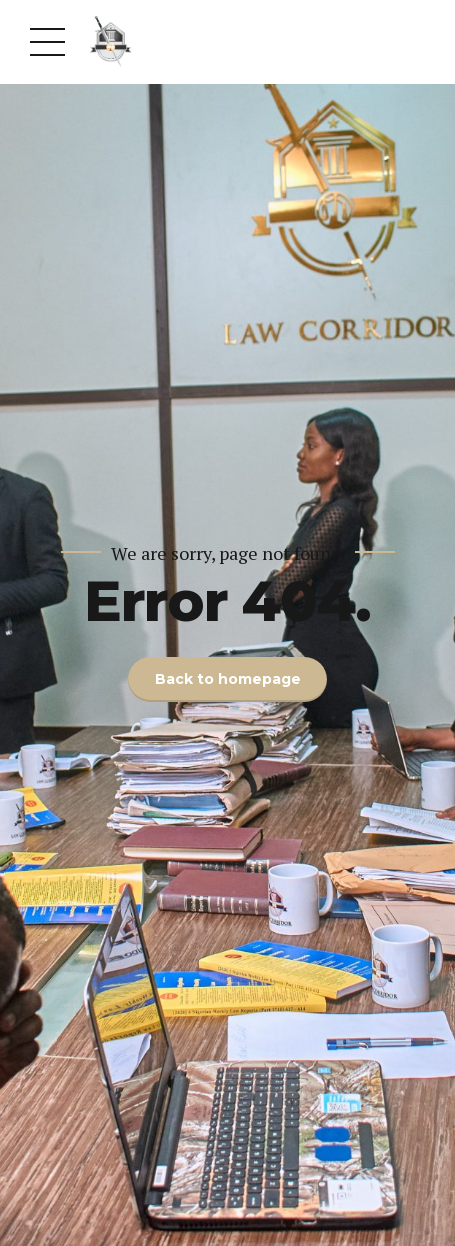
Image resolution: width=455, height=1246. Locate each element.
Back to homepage (228, 679)
